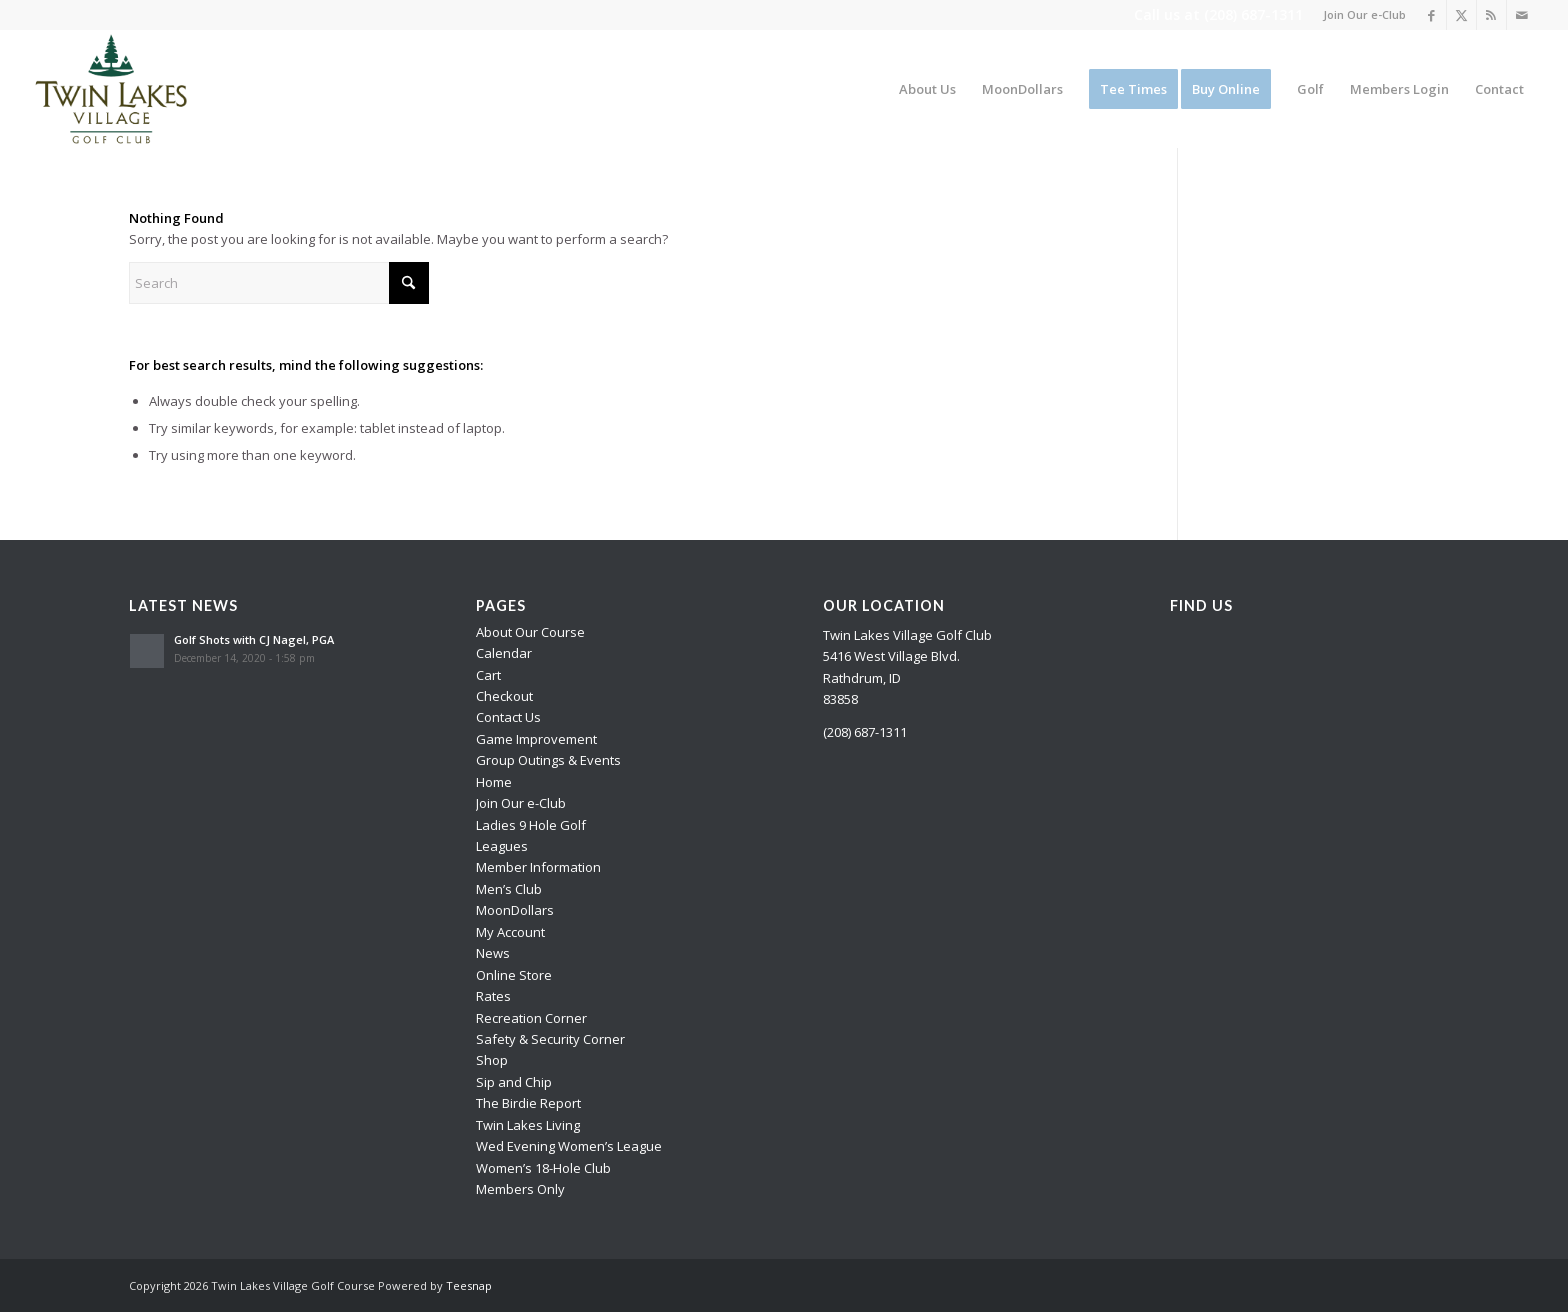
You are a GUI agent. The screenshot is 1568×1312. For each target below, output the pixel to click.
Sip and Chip (514, 1082)
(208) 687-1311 (1253, 14)
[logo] (112, 89)
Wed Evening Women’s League (569, 1146)
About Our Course (530, 632)
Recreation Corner (531, 1018)
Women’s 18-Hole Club (543, 1168)
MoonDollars (515, 910)
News (493, 953)
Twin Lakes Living (528, 1125)
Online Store (514, 975)
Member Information (538, 867)
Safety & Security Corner (550, 1039)
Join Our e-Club (1364, 14)
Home (494, 782)
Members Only (520, 1189)
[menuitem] (1359, 15)
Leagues (502, 846)
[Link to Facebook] (1431, 15)
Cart (488, 675)
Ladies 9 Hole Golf (531, 825)
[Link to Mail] (1522, 15)
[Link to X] (1461, 15)
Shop (492, 1060)
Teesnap (469, 1285)
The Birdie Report (528, 1103)
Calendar (504, 653)
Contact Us (508, 717)
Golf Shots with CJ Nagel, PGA (254, 639)
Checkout (504, 696)
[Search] (279, 283)
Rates (493, 996)
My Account (510, 932)
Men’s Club (509, 889)
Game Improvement (536, 739)
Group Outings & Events (548, 760)
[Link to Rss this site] (1491, 15)
